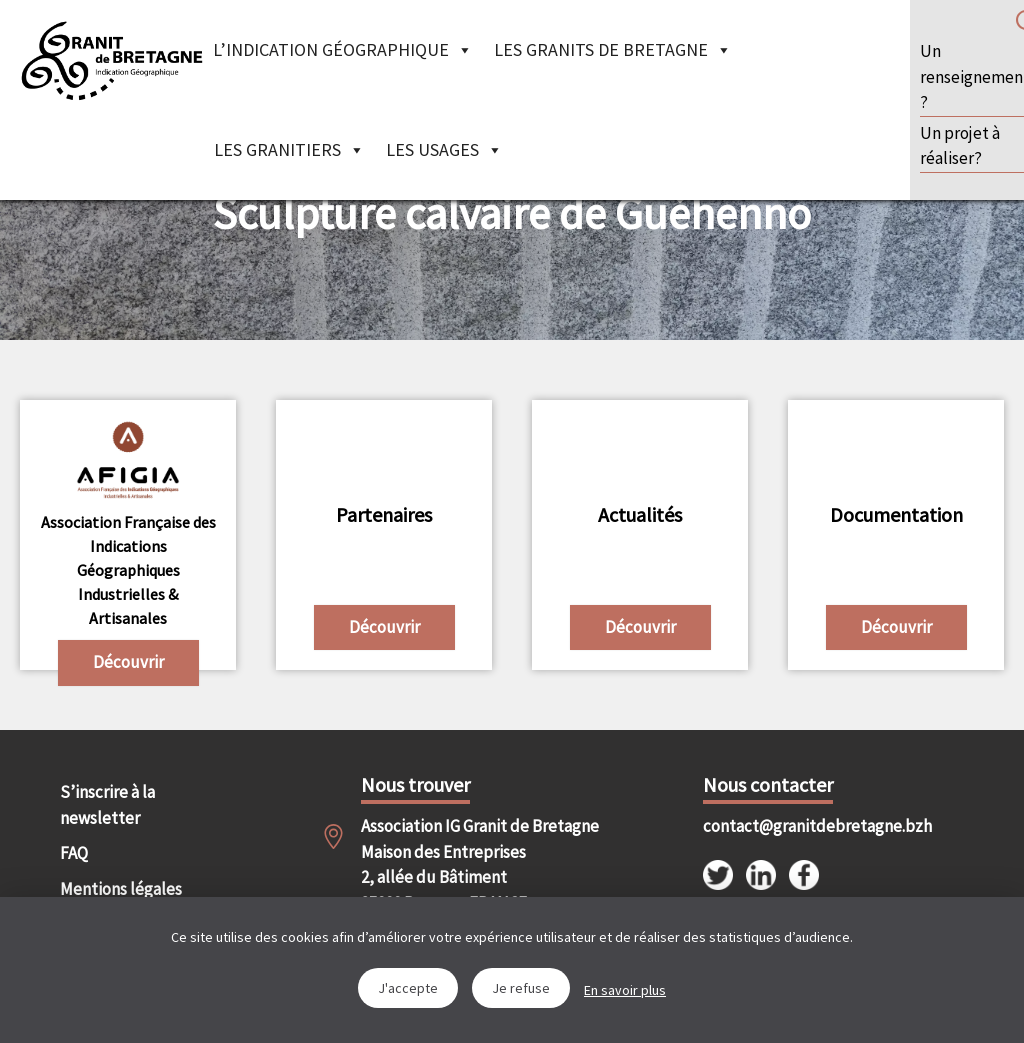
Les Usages (444, 149)
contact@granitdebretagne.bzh (778, 826)
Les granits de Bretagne (613, 49)
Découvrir (128, 662)
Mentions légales (121, 889)
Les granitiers (289, 149)
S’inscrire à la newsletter (107, 805)
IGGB (111, 60)
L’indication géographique (343, 49)
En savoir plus (625, 990)
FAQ (74, 853)
